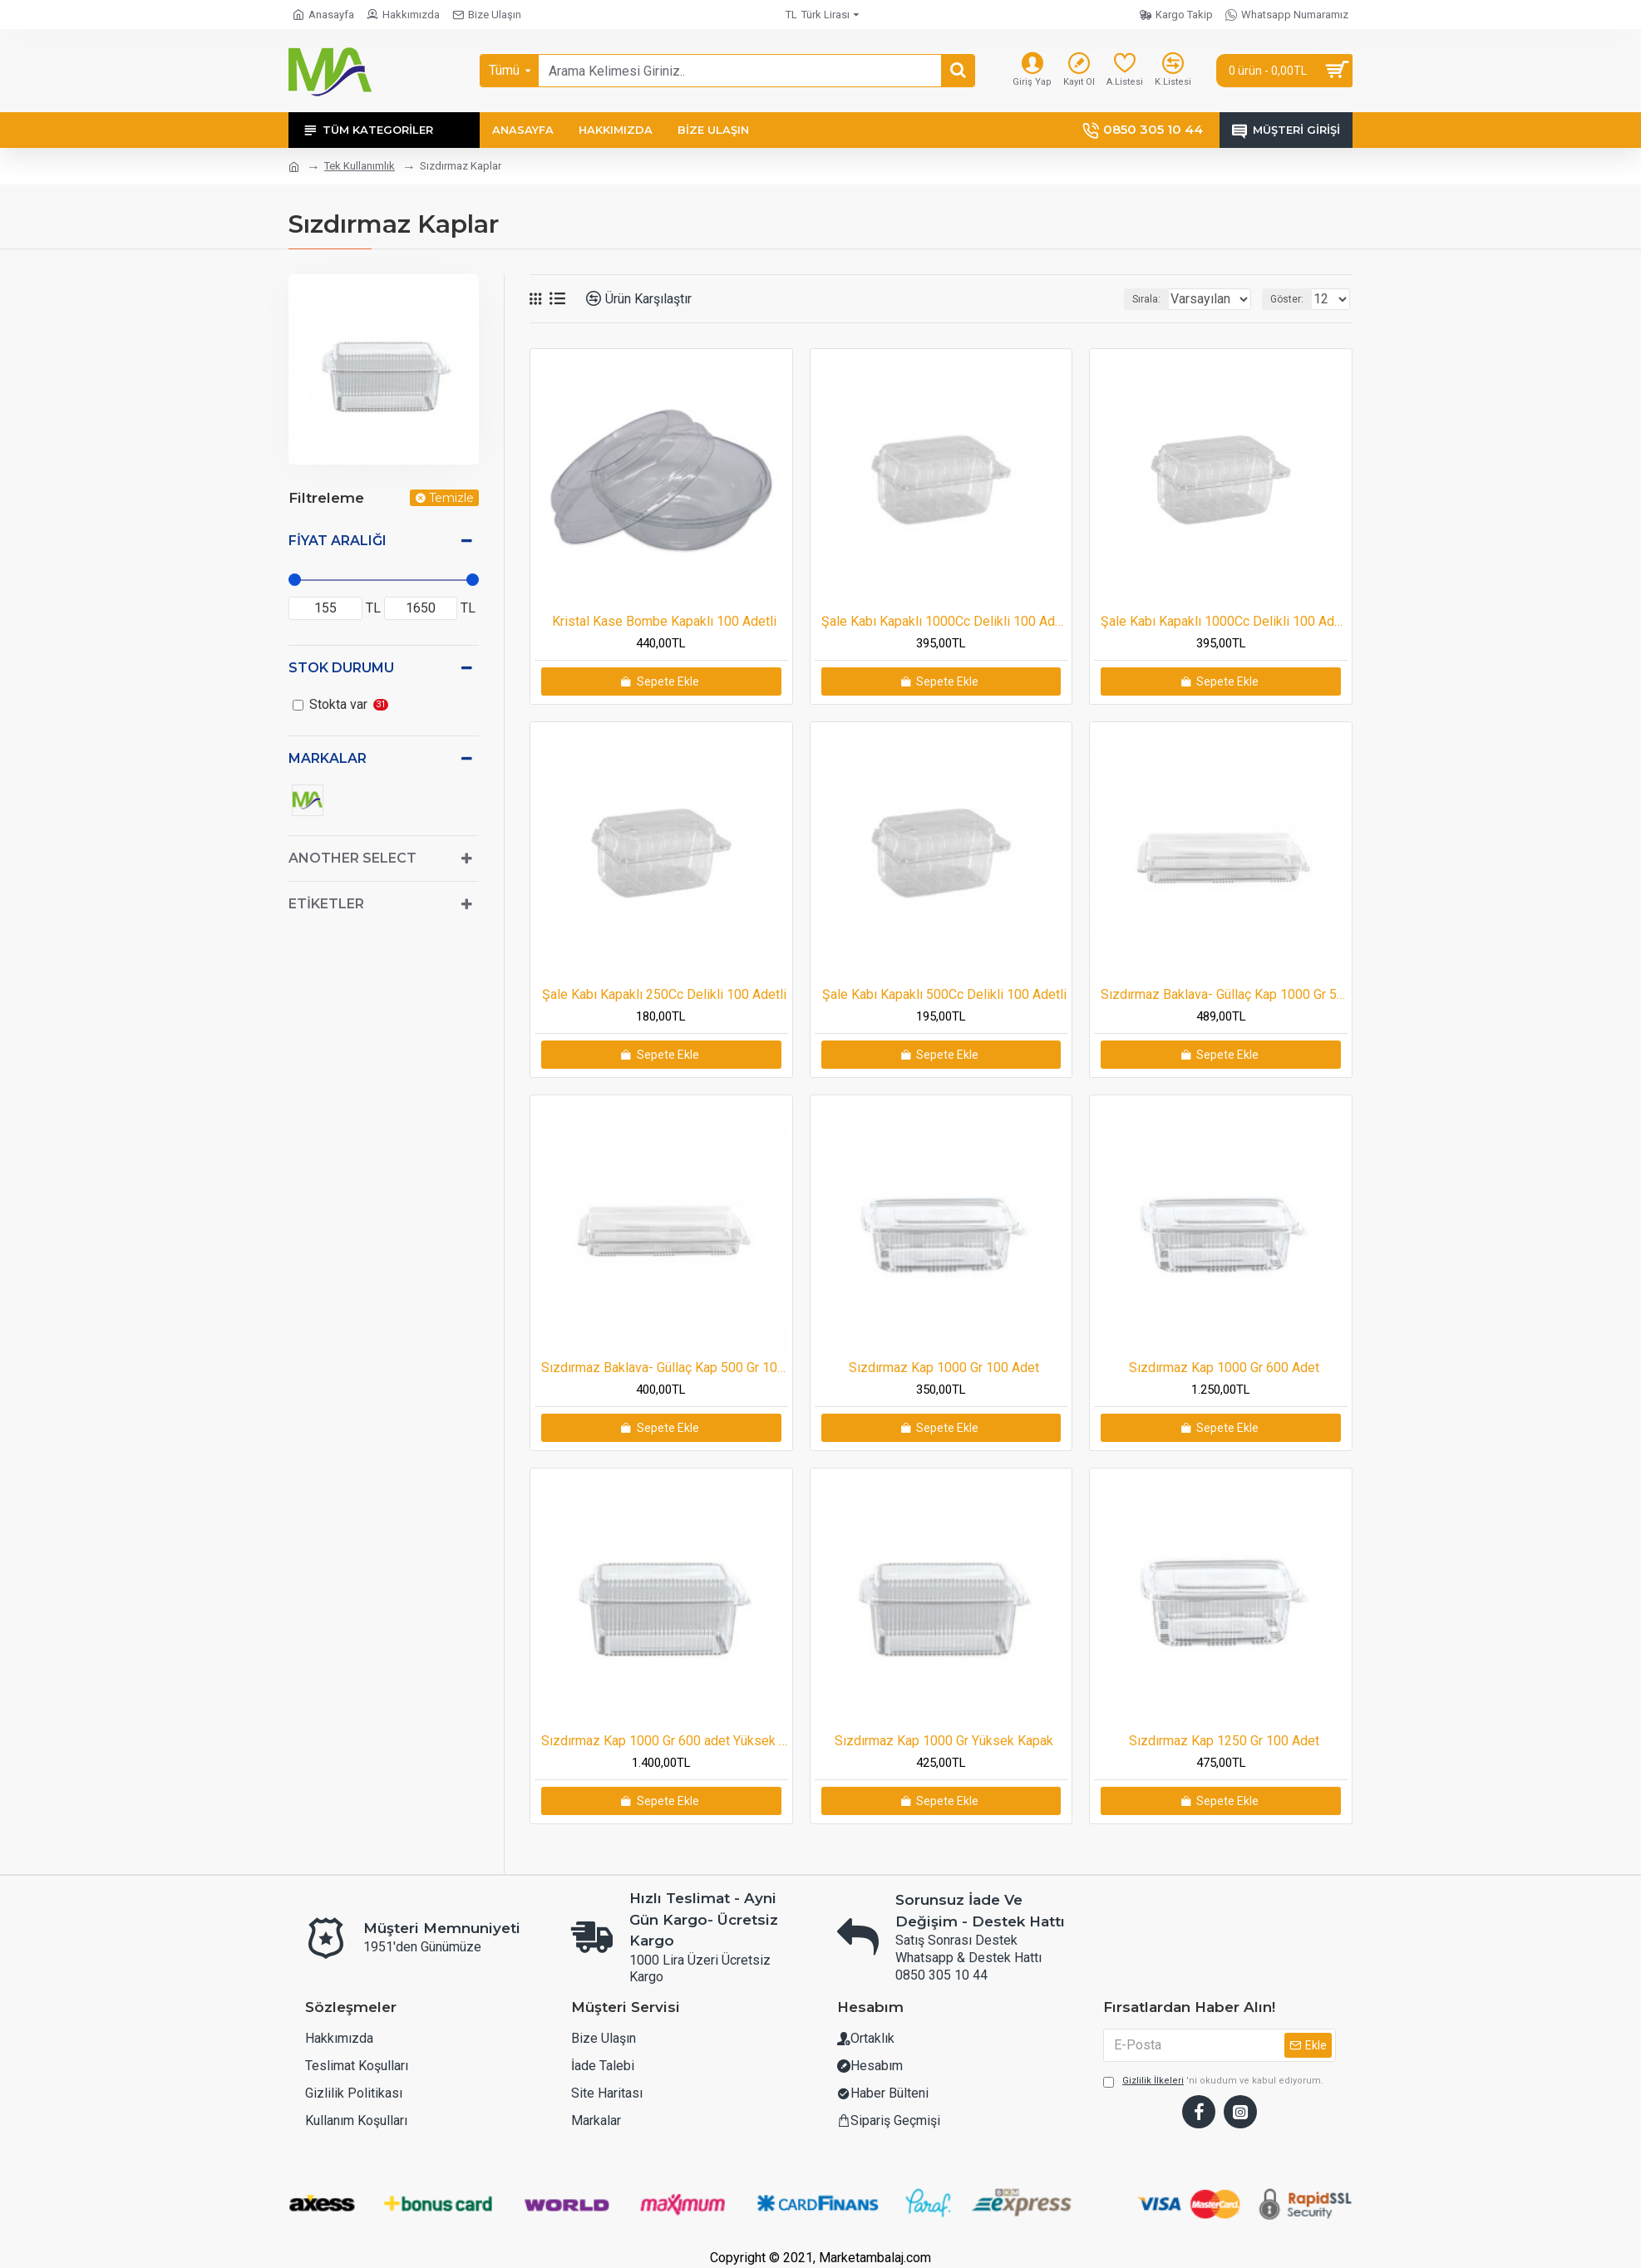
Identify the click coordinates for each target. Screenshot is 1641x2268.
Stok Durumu (341, 668)
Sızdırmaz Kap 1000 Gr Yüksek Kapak (944, 1741)
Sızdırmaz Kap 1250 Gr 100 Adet (1224, 1741)
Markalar (327, 758)
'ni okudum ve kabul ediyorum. (1213, 2081)
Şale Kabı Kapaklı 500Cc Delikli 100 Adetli (944, 994)
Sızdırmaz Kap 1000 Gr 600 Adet (1224, 1367)
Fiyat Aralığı (337, 541)
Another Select (352, 858)
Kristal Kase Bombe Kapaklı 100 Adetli (664, 621)
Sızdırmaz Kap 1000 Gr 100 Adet (944, 1367)
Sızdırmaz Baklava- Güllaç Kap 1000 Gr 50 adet (1224, 994)
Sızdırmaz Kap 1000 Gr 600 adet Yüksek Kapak (664, 1741)
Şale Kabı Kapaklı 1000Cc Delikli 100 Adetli (944, 621)
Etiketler (326, 904)
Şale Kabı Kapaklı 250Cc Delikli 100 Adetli (664, 994)
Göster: (1291, 299)
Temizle (451, 497)
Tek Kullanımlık (359, 166)
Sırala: (1126, 299)
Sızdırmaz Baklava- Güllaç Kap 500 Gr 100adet (664, 1367)
